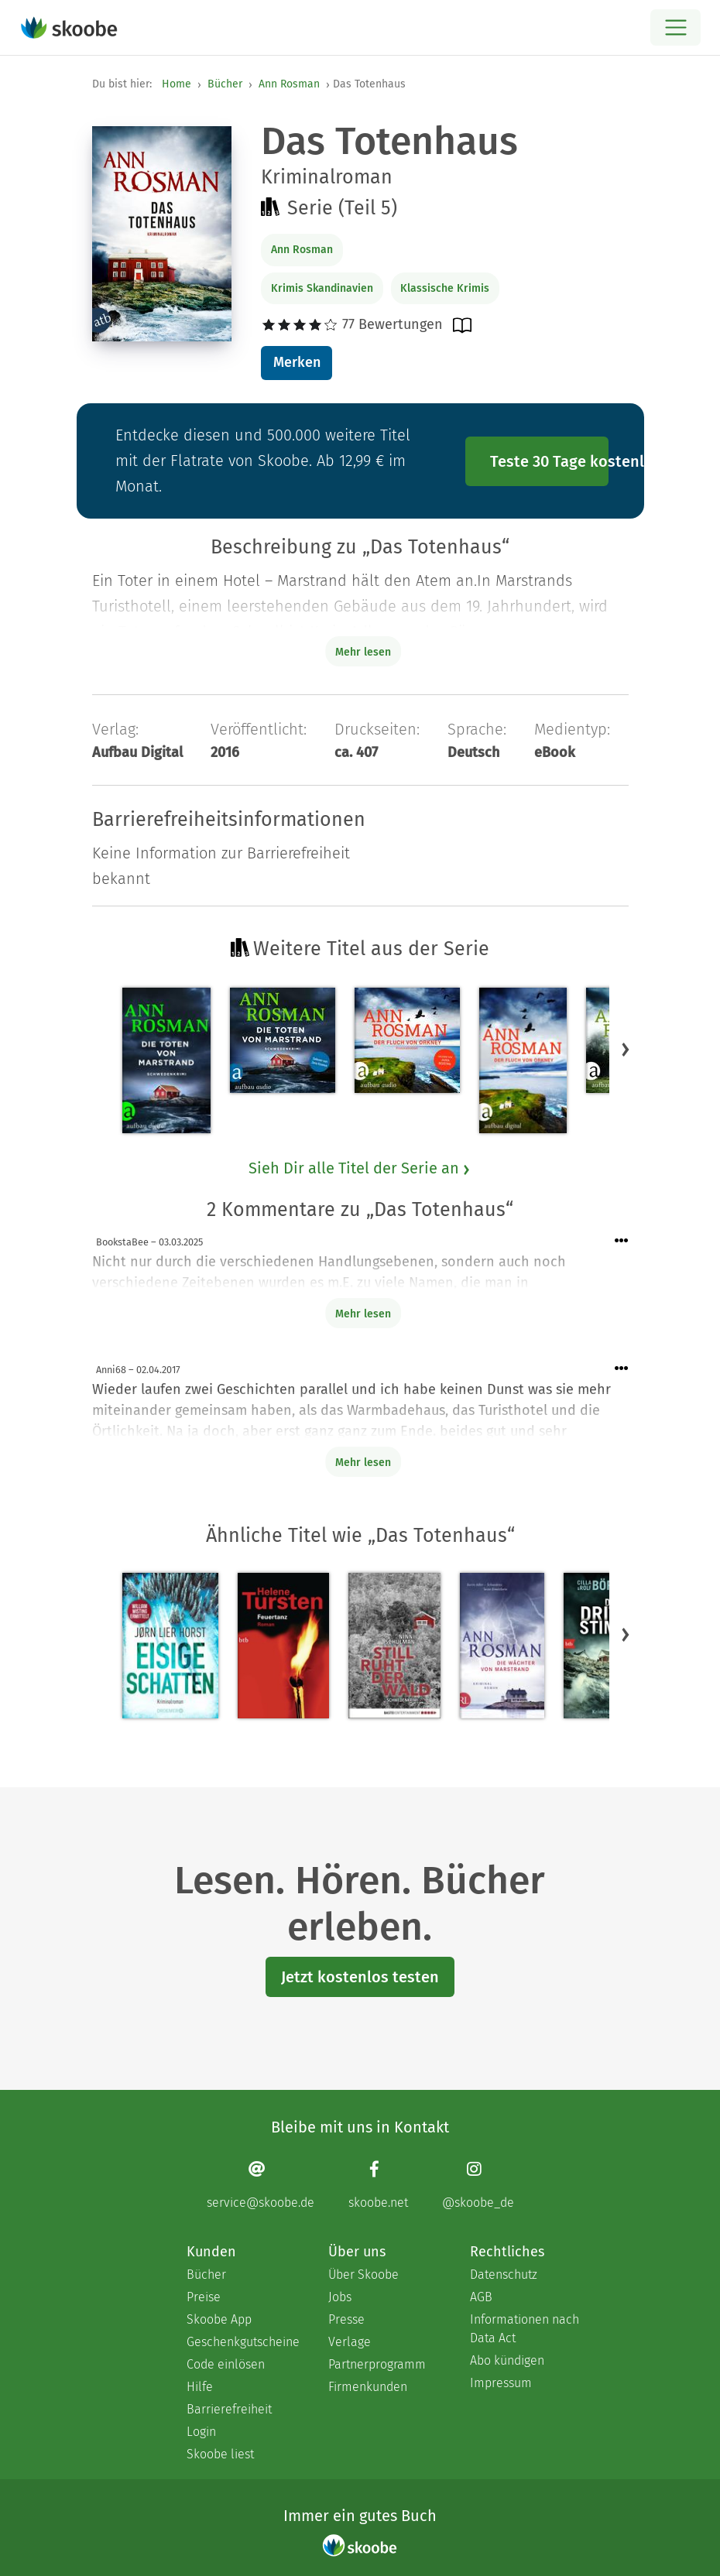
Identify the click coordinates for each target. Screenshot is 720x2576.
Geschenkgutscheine (242, 2341)
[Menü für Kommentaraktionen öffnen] (622, 1241)
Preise (204, 2297)
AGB (481, 2297)
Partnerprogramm (377, 2364)
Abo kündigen (507, 2360)
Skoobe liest (220, 2454)
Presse (346, 2319)
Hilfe (200, 2386)
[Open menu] (675, 27)
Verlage (349, 2341)
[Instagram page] (478, 2184)
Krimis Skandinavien (322, 288)
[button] (626, 1049)
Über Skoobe (363, 2274)
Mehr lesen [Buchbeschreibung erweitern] (363, 652)
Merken (297, 362)
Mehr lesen (363, 1314)
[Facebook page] (378, 2184)
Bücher (224, 84)
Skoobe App (219, 2319)
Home (176, 84)
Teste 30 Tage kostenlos (549, 461)
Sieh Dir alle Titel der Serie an (360, 1168)
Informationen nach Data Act (524, 2328)
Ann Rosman (289, 84)
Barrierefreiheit (229, 2409)
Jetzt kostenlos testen (360, 1977)
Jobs (339, 2297)
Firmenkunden (367, 2386)
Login (201, 2431)
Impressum (501, 2383)
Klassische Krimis (444, 288)
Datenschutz (503, 2274)
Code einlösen (226, 2364)
